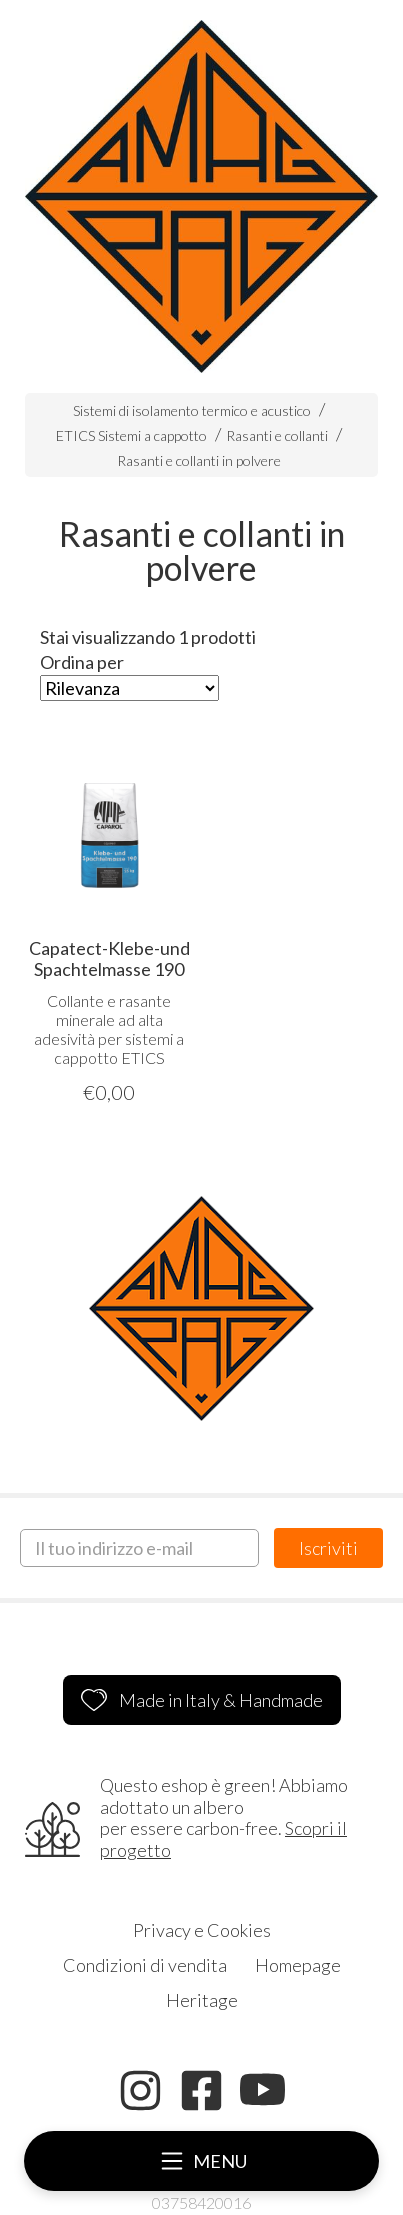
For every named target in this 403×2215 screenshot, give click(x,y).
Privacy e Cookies (202, 1930)
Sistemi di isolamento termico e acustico (192, 410)
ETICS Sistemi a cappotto (131, 435)
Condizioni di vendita (145, 1965)
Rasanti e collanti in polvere (199, 460)
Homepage (298, 1965)
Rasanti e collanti (277, 435)
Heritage (202, 2000)
